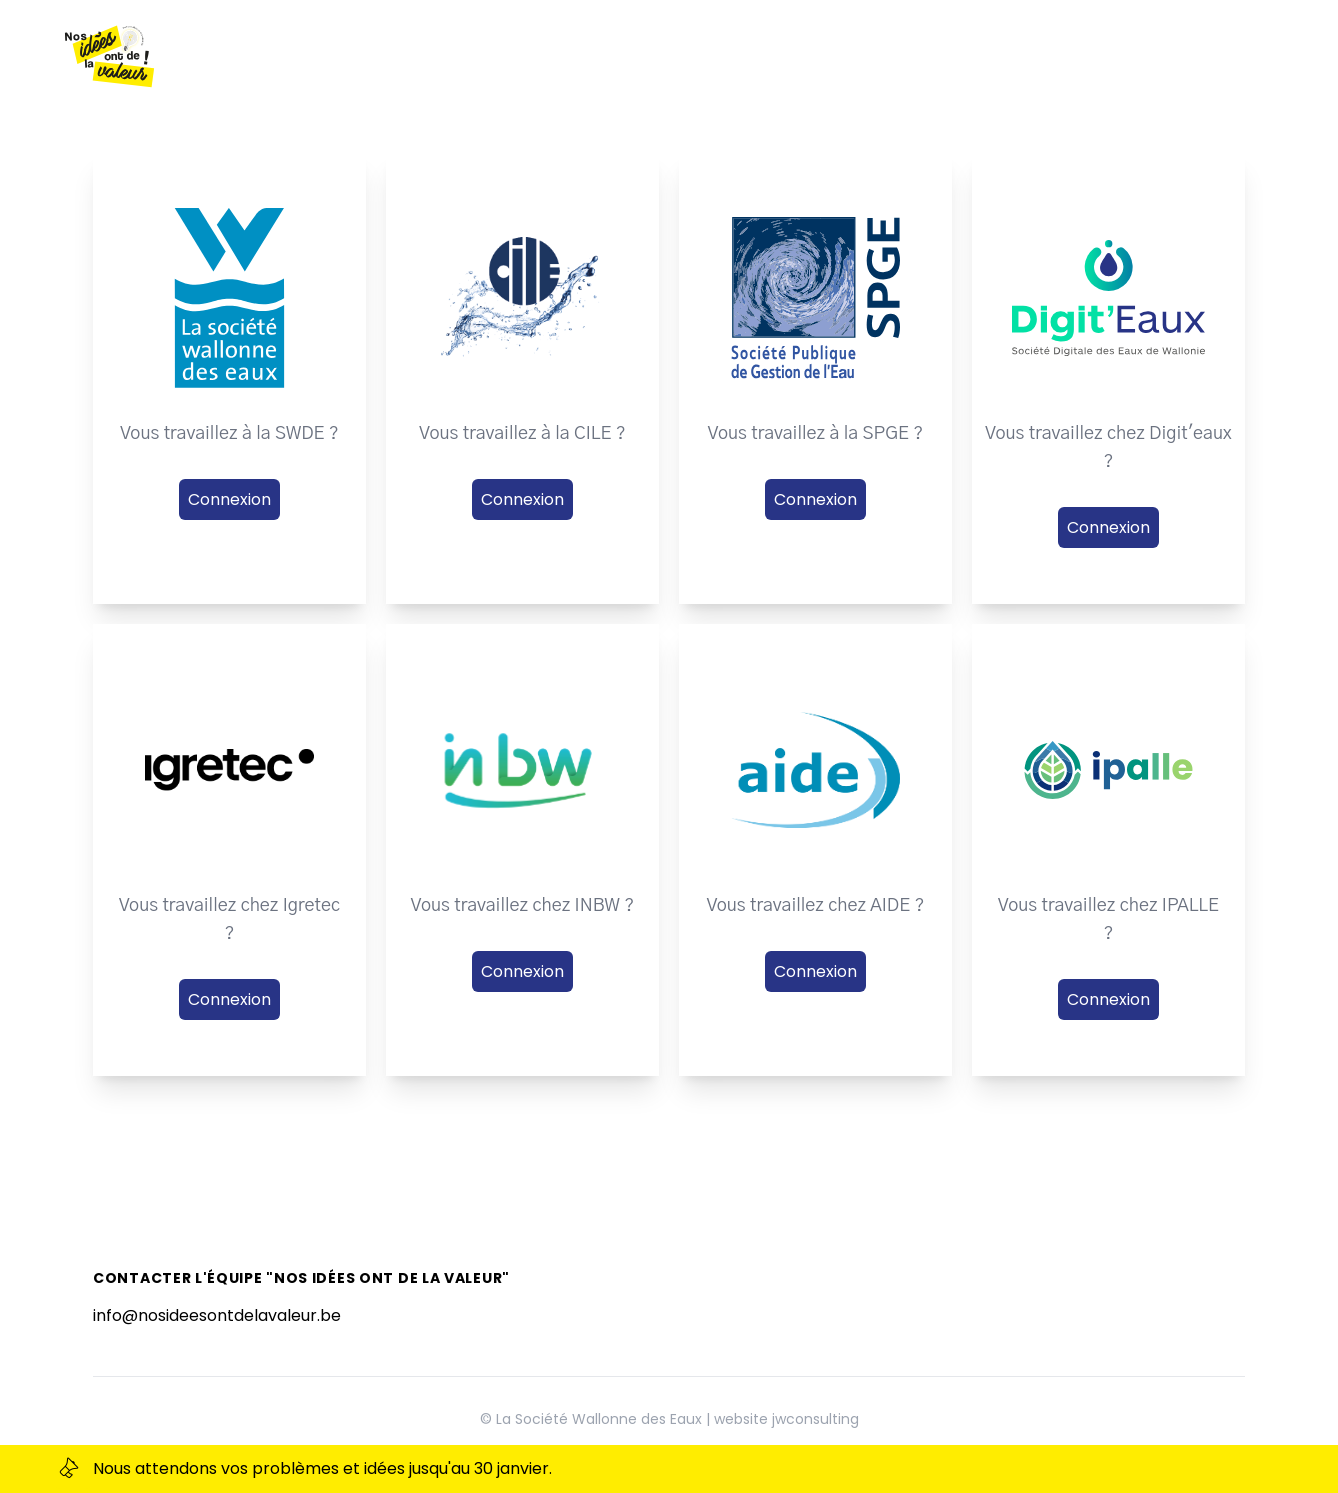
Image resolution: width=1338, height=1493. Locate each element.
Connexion (229, 499)
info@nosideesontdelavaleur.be (217, 1315)
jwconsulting (815, 1419)
